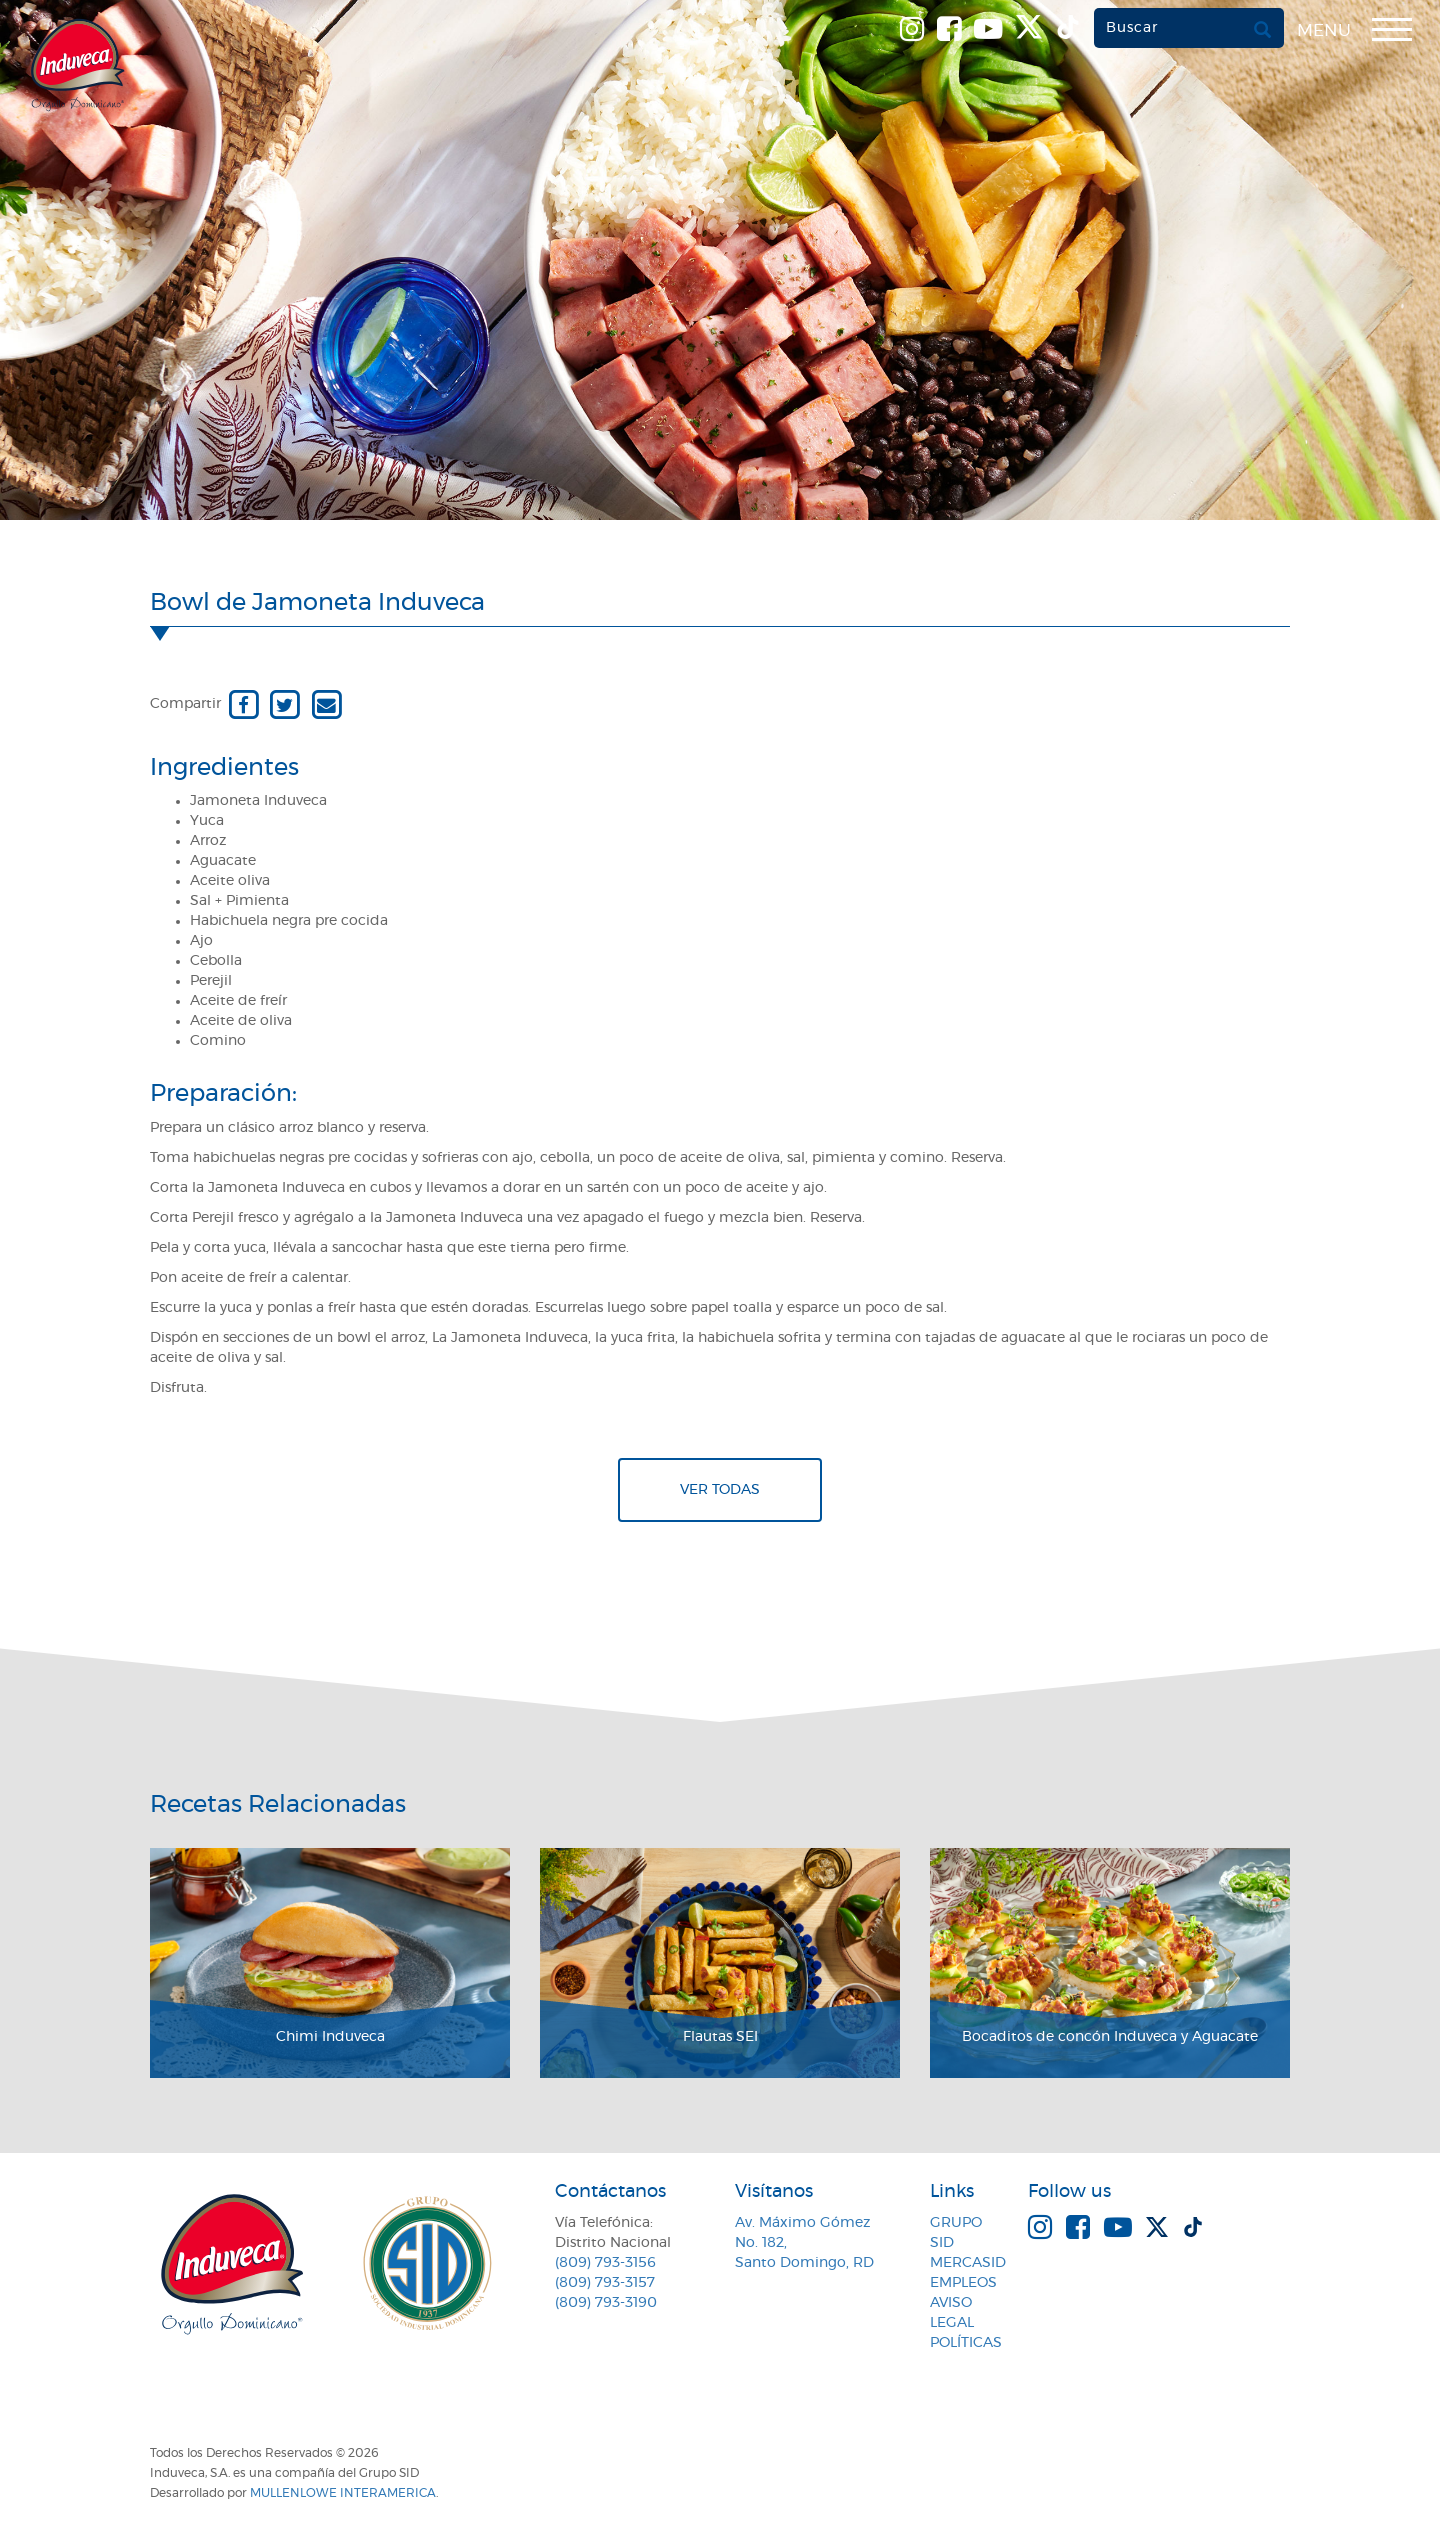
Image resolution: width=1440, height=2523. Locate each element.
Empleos (963, 2283)
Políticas (966, 2343)
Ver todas (720, 1490)
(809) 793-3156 (605, 2263)
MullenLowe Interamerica (343, 2493)
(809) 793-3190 (606, 2303)
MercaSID (968, 2263)
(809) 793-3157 (605, 2283)
